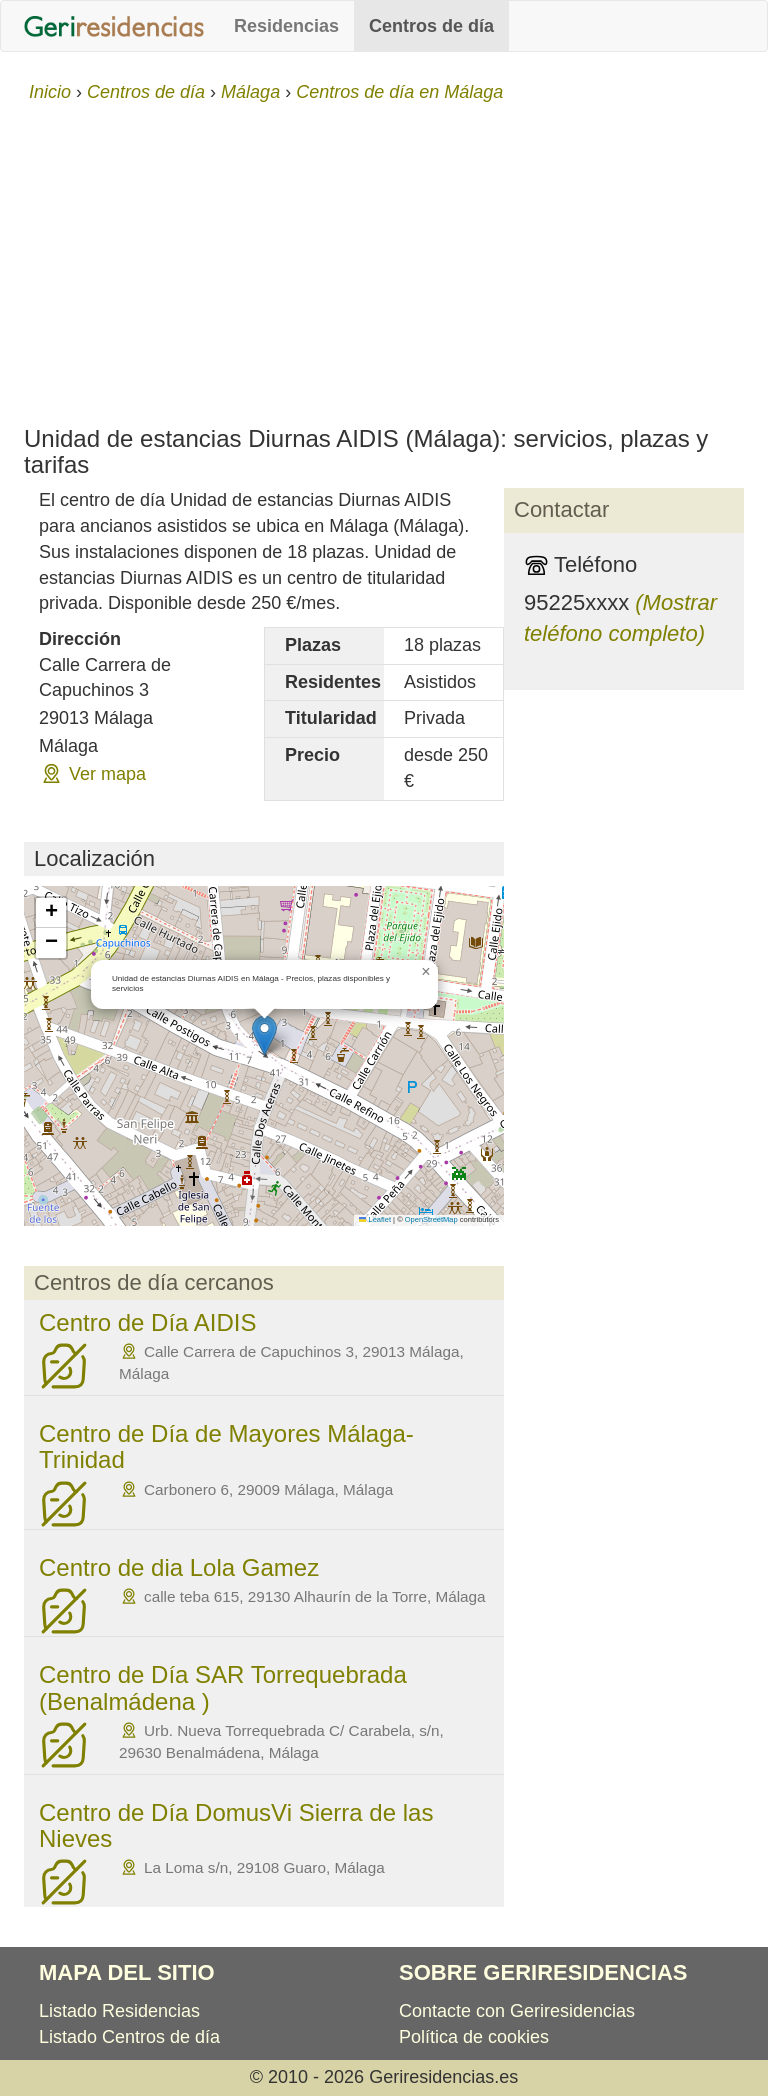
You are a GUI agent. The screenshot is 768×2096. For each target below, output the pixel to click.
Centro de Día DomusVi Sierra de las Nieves (236, 1825)
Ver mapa (107, 774)
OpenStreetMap (431, 1219)
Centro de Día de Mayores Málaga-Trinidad (226, 1446)
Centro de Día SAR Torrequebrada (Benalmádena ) (223, 1687)
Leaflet (375, 1219)
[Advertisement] (384, 256)
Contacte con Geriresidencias (517, 2011)
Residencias (286, 26)
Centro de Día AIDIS (147, 1322)
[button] (264, 1035)
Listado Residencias (119, 2011)
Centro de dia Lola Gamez (179, 1567)
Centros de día (431, 26)
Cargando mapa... (261, 1056)
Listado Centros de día (129, 2037)
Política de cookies (474, 2037)
